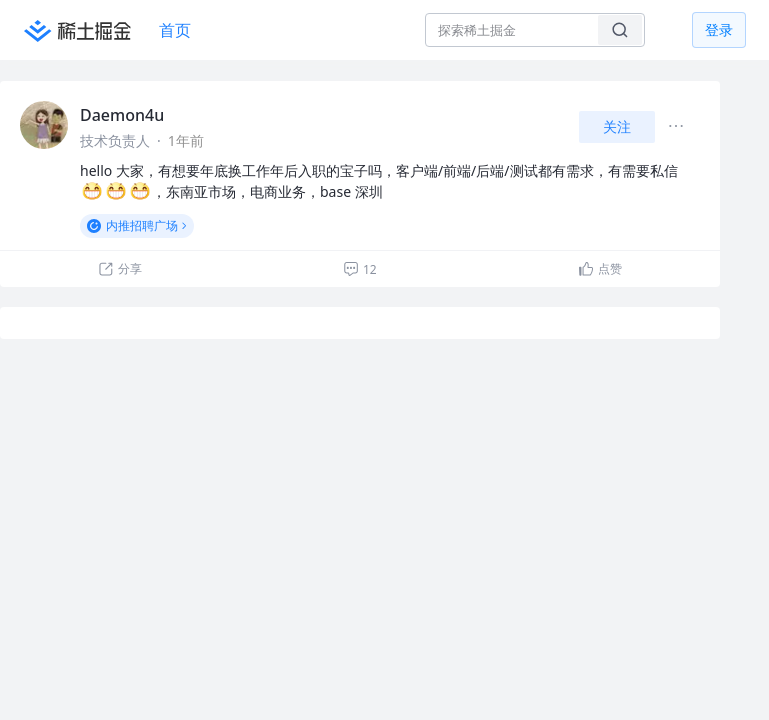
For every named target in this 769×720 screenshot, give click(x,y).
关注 (617, 126)
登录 (719, 29)
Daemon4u (122, 115)
